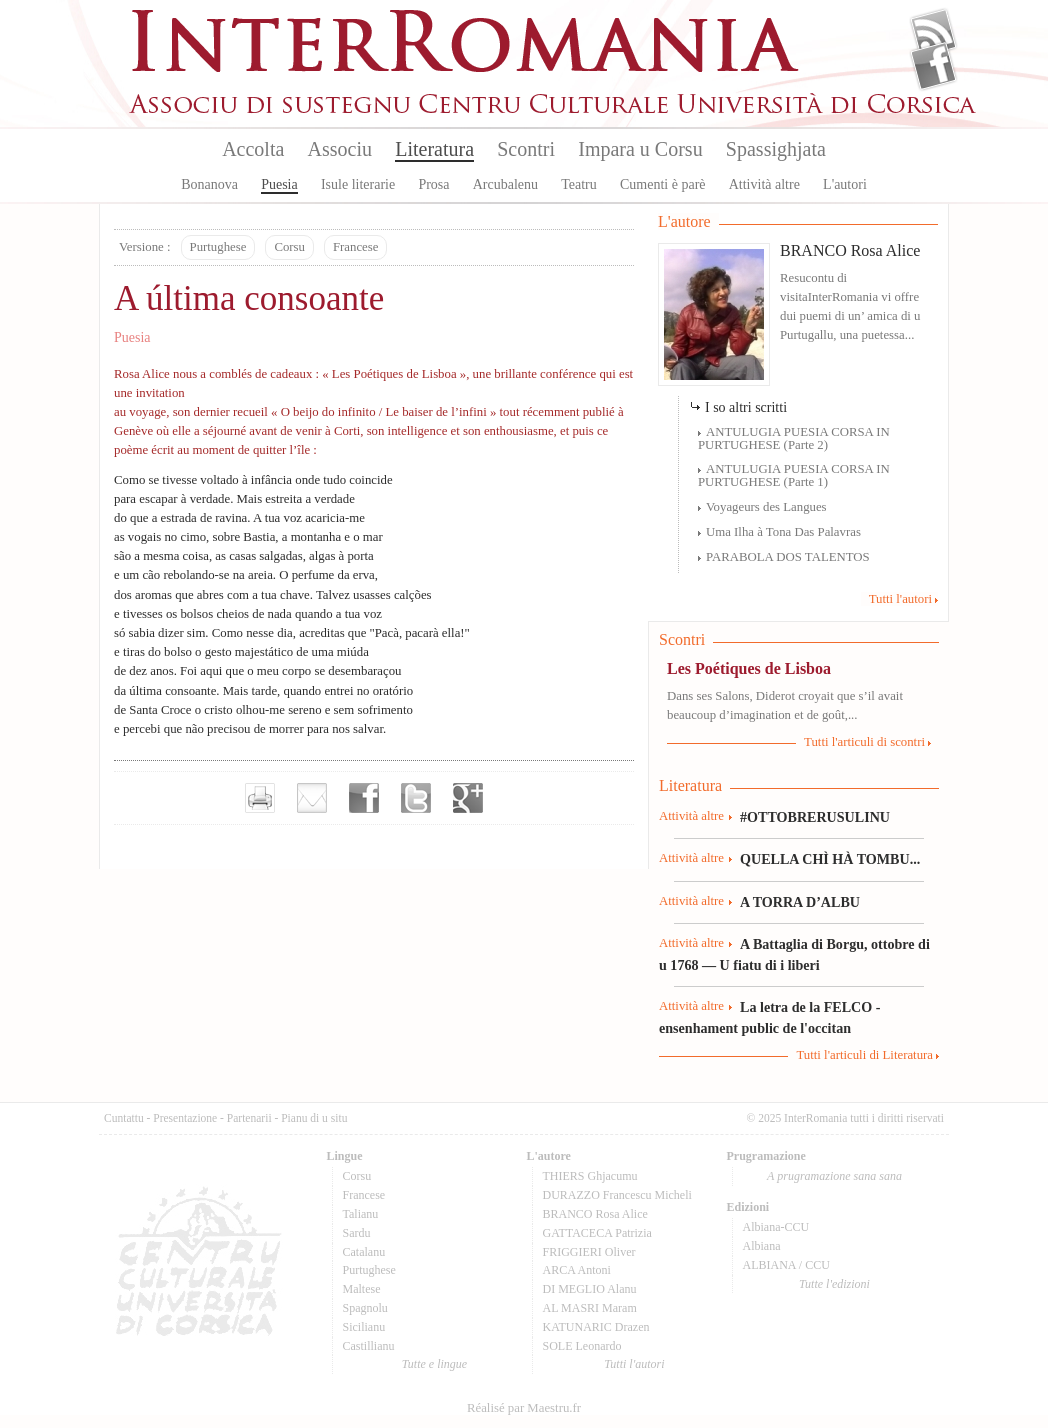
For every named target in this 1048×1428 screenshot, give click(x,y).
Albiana (762, 1246)
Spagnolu (365, 1308)
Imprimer (260, 798)
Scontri (526, 149)
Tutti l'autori (900, 599)
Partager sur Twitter (416, 798)
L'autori (845, 184)
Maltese (362, 1289)
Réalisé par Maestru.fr (524, 1408)
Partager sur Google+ (468, 798)
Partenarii (249, 1118)
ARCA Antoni (577, 1270)
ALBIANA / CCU (786, 1265)
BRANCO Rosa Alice (850, 250)
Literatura (434, 149)
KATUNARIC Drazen (596, 1327)
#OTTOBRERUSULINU (815, 817)
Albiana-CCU (776, 1227)
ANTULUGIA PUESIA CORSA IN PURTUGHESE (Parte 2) (794, 438)
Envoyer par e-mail (312, 798)
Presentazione (185, 1118)
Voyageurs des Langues (766, 507)
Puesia (279, 184)
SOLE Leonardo (582, 1346)
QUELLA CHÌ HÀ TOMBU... (830, 859)
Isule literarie (358, 184)
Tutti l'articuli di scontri (864, 742)
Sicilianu (364, 1327)
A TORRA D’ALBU (800, 902)
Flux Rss (933, 33)
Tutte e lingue (434, 1364)
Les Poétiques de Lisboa (749, 668)
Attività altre (764, 184)
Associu (340, 149)
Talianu (361, 1214)
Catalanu (364, 1252)
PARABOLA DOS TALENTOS (788, 557)
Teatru (579, 184)
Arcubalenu (505, 184)
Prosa (433, 184)
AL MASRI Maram (590, 1308)
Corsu (289, 247)
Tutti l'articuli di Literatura (864, 1055)
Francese (355, 247)
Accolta (253, 149)
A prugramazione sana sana (834, 1176)
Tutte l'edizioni (834, 1284)
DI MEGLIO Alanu (590, 1289)
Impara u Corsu (640, 149)
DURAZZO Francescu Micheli (617, 1195)
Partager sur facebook (364, 798)
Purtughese (218, 247)
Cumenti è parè (663, 184)
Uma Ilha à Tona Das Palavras (783, 532)
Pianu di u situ (314, 1118)
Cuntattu (124, 1118)
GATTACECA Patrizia (597, 1233)
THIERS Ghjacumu (590, 1176)
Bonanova (209, 184)
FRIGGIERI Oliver (589, 1252)
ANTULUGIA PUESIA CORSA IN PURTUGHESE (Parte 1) (794, 475)
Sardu (357, 1233)
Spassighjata (776, 149)
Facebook (933, 66)
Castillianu (369, 1346)
